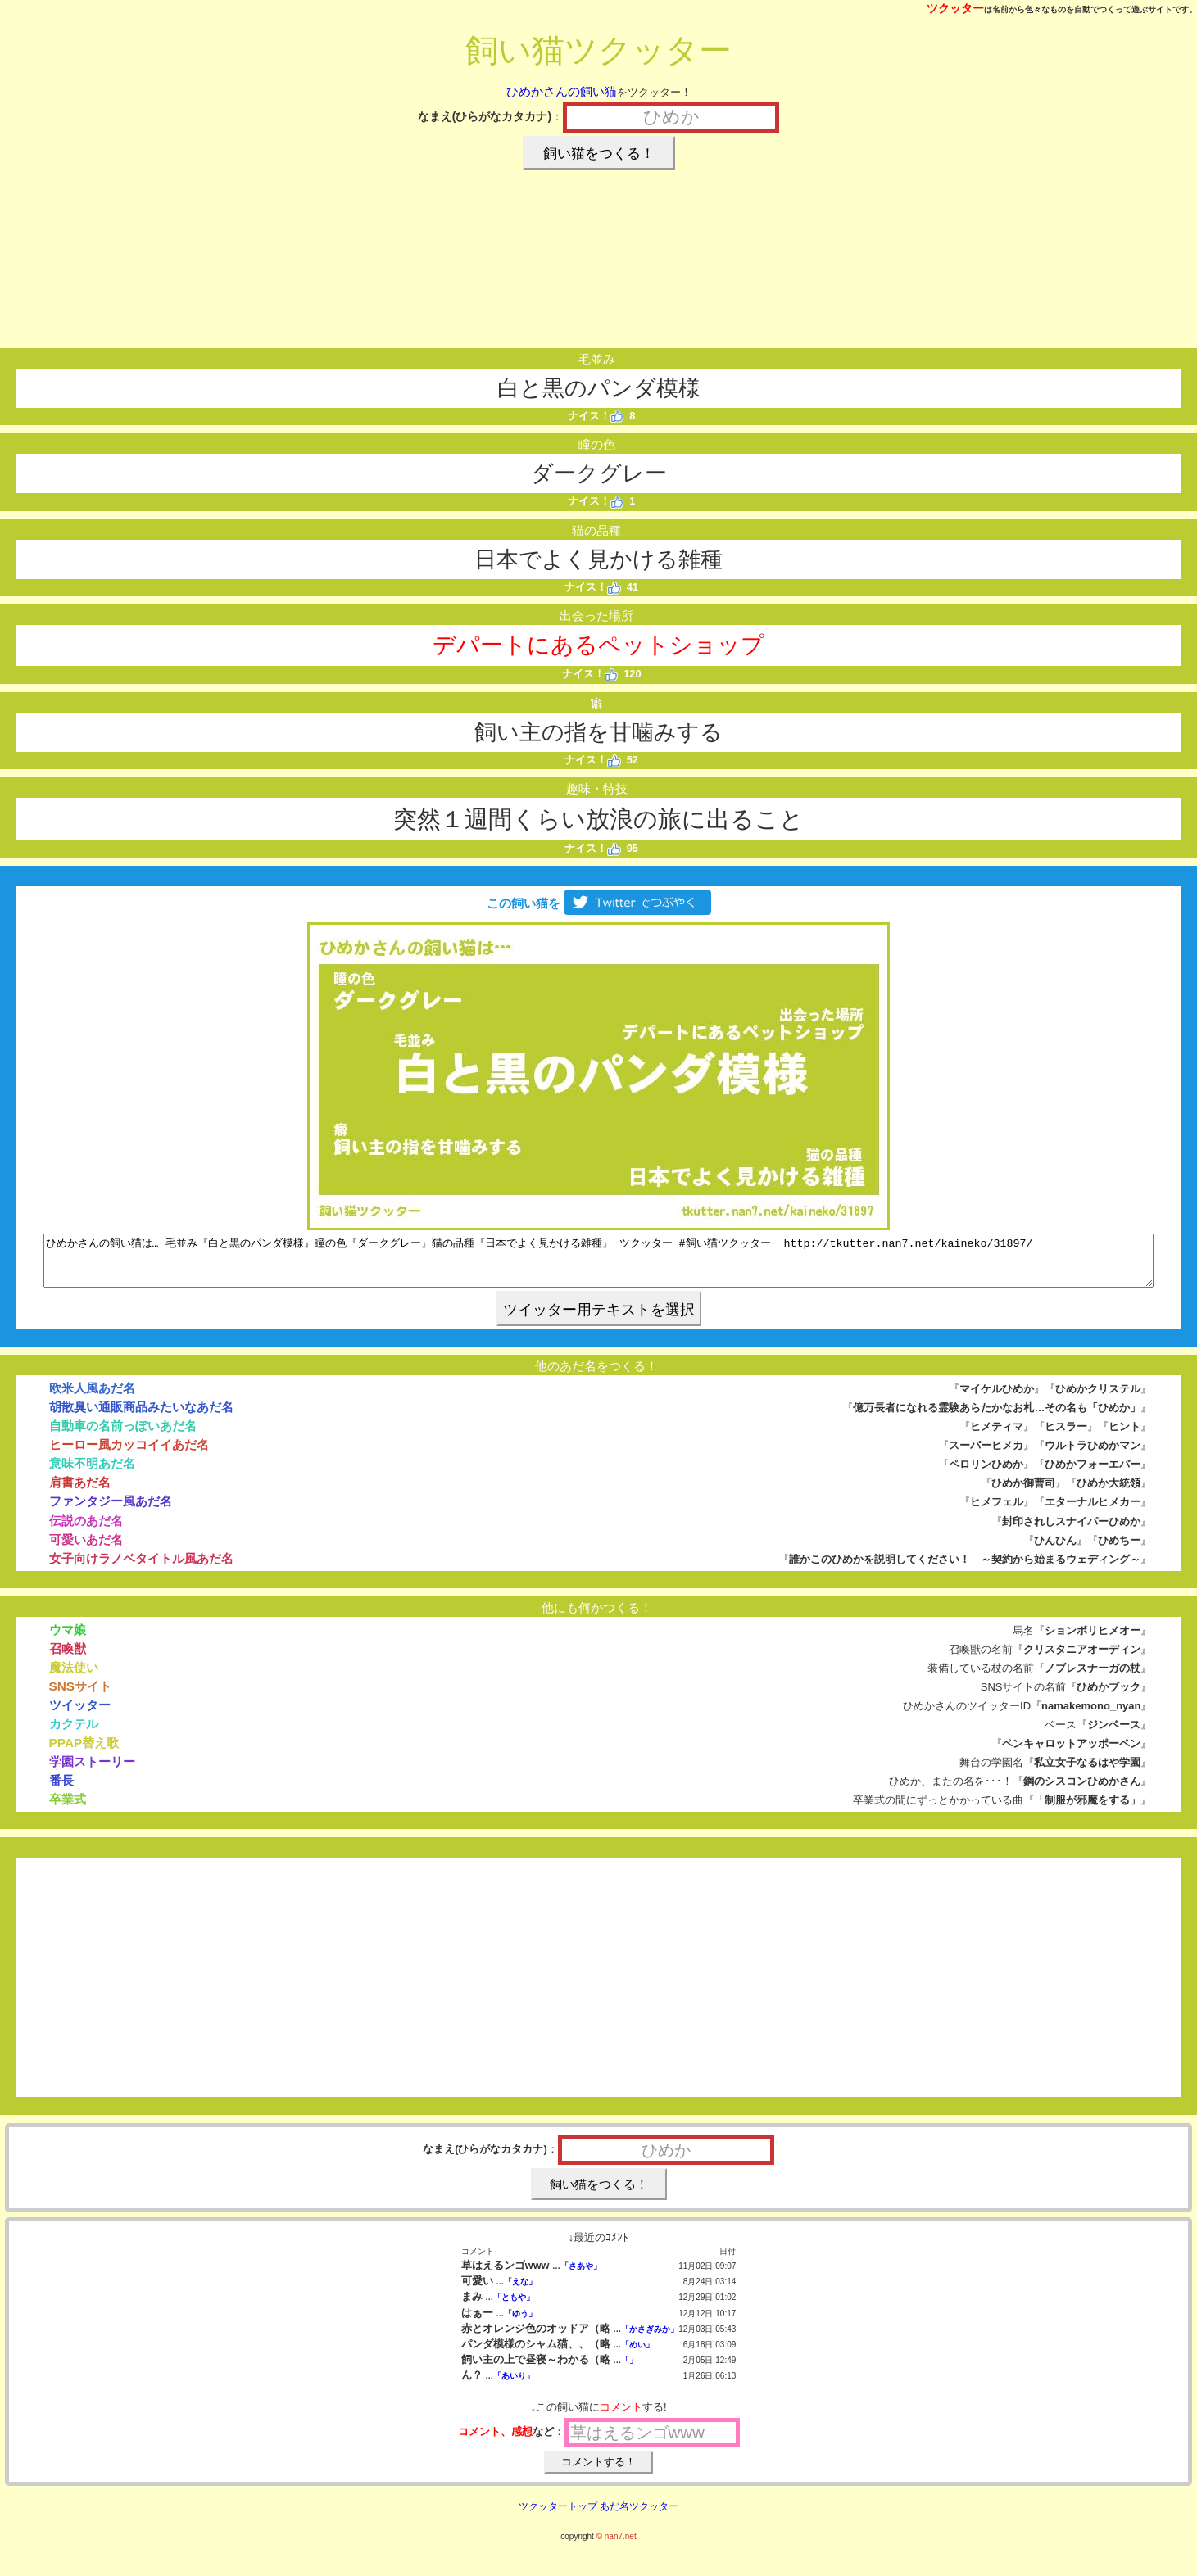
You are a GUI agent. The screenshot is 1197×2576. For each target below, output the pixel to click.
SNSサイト (80, 1696)
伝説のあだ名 (86, 1530)
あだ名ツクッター (639, 2516)
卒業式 (67, 1809)
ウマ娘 (67, 1639)
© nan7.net (616, 2546)
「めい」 (637, 2354)
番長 (61, 1790)
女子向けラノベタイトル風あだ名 (141, 1568)
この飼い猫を (598, 903)
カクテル (73, 1734)
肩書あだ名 (80, 1492)
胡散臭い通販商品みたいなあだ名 (141, 1417)
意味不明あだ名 (92, 1473)
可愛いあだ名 (86, 1549)
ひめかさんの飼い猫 (561, 91)
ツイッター (80, 1715)
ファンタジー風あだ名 (110, 1511)
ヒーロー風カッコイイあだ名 (129, 1454)
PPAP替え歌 (84, 1752)
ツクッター (955, 8)
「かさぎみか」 (649, 2338)
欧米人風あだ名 (92, 1398)
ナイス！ (596, 416)
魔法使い (73, 1677)
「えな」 (520, 2291)
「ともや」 (513, 2306)
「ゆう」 (520, 2323)
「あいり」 (513, 2385)
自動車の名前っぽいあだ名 (123, 1435)
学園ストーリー (92, 1771)
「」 (629, 2370)
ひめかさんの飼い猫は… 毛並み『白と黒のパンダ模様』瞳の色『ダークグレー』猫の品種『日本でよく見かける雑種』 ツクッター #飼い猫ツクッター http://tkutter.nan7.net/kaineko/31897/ (598, 1265)
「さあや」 (580, 2275)
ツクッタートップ (558, 2516)
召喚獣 (67, 1658)
